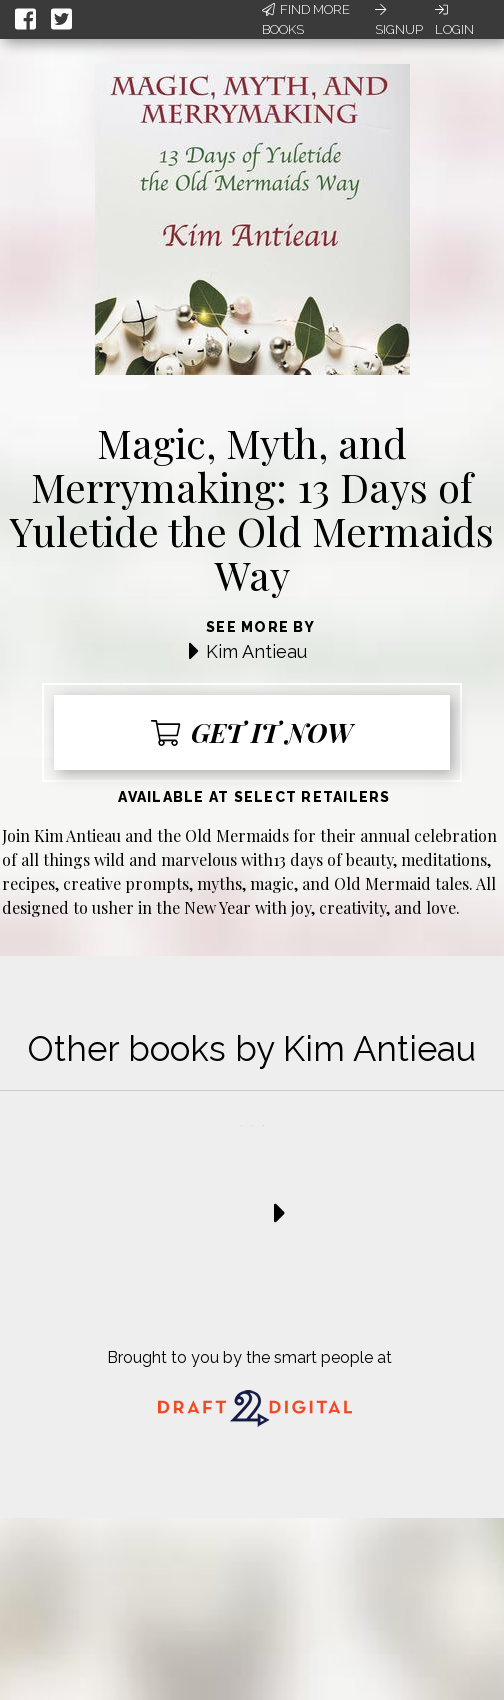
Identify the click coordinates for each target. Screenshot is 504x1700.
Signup (399, 20)
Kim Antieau (256, 651)
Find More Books (306, 19)
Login (454, 20)
